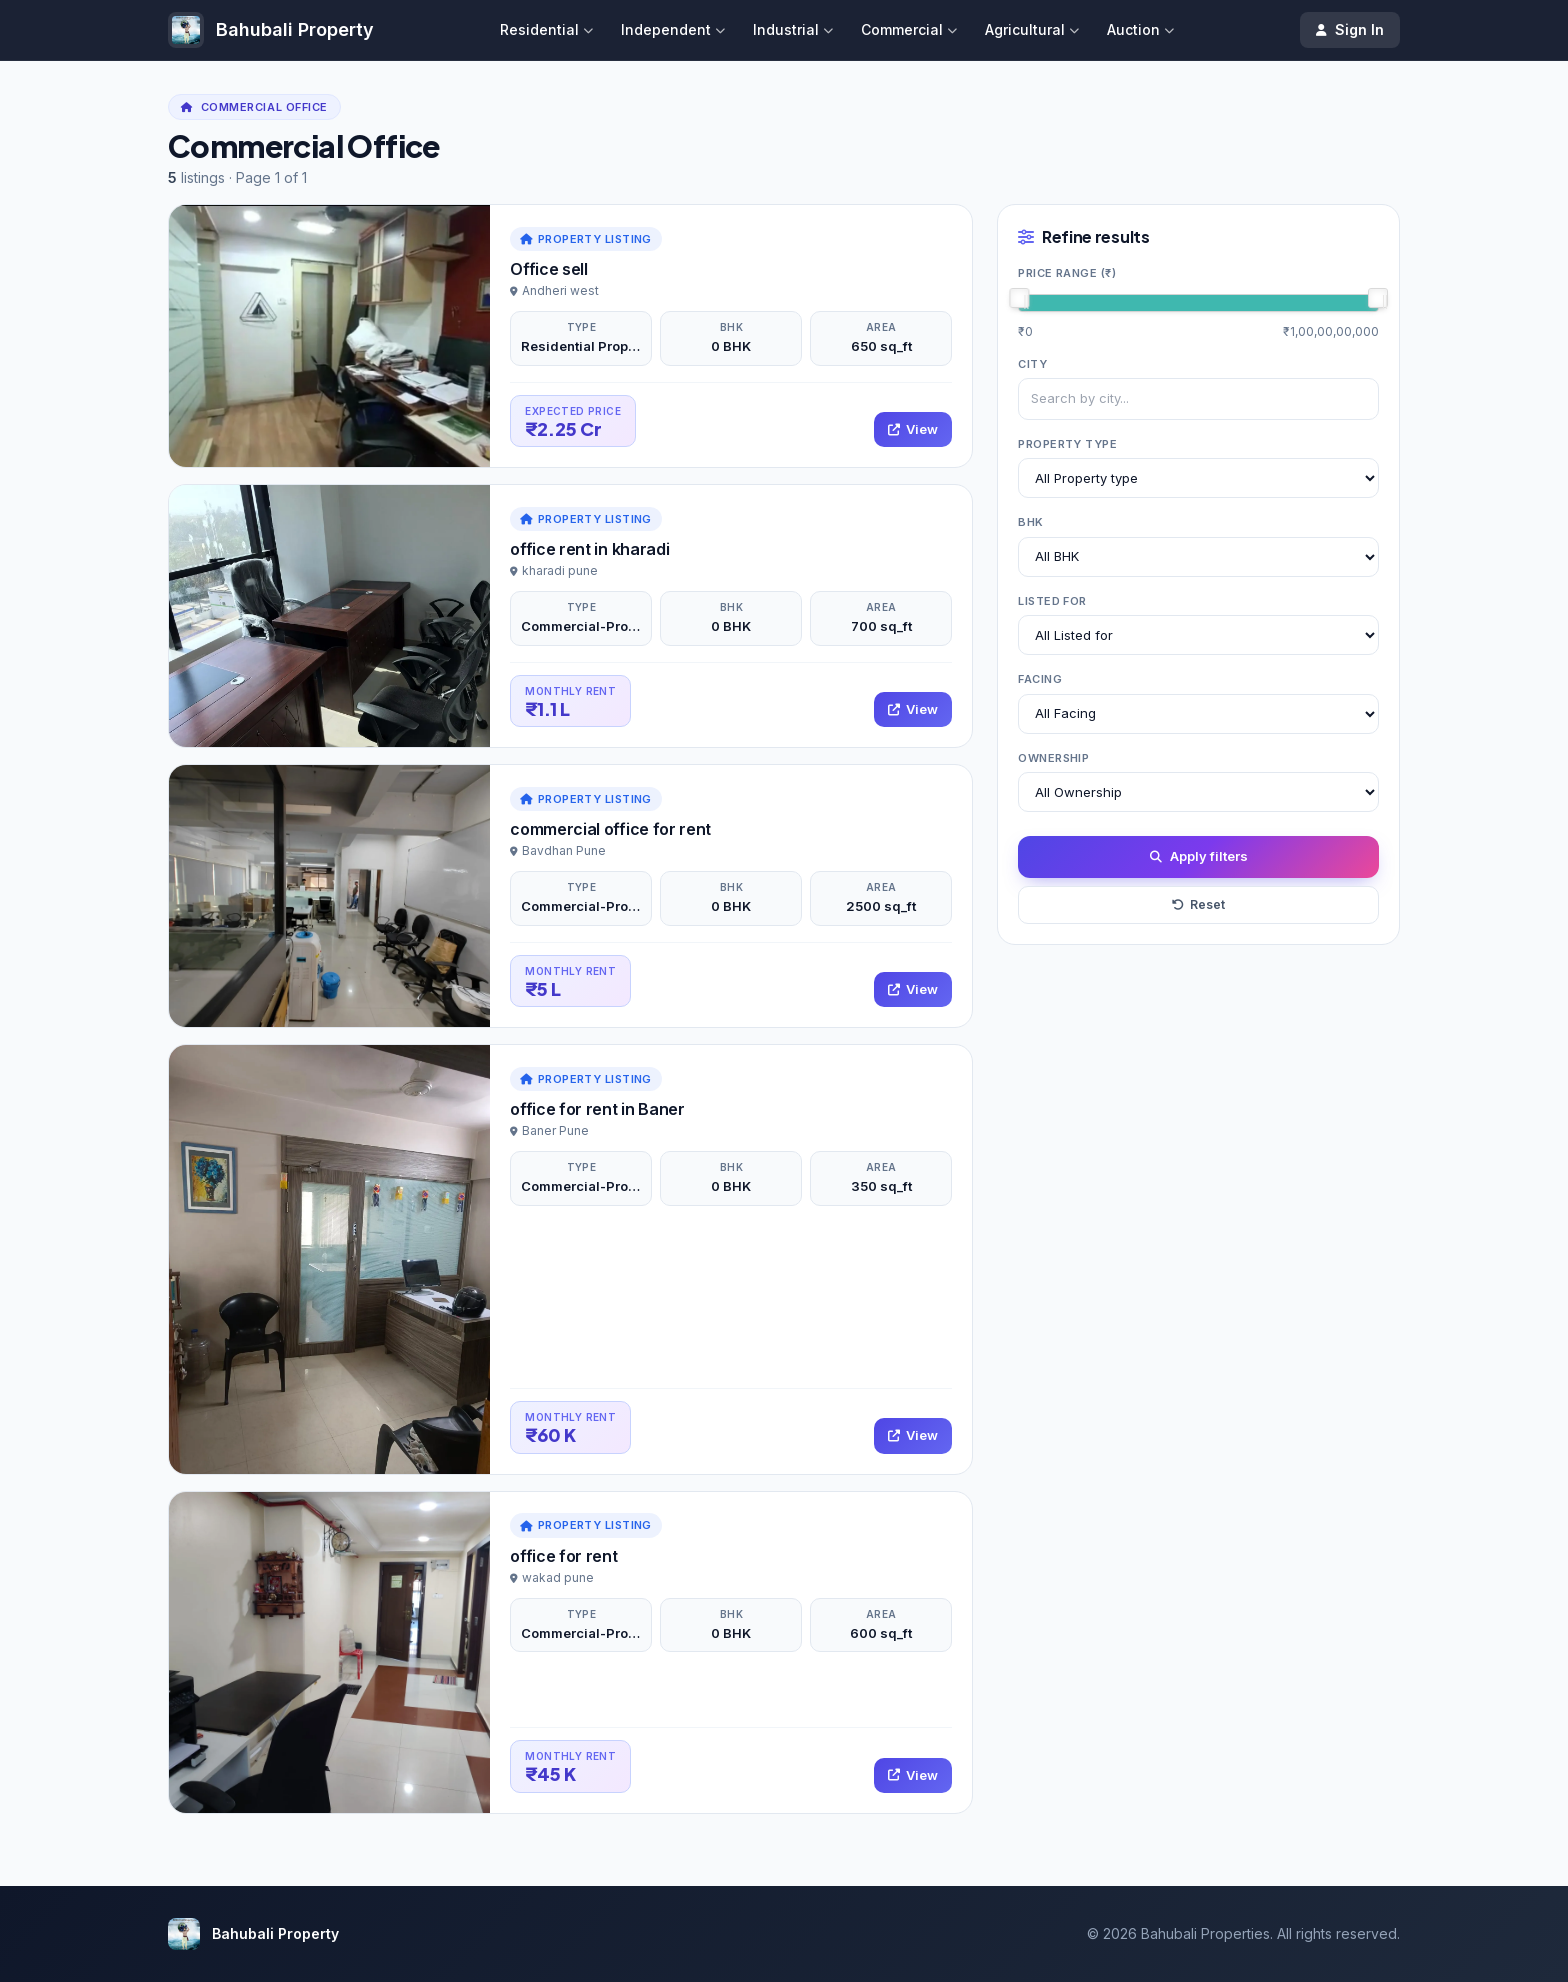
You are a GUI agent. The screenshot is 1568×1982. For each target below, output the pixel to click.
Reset (1198, 905)
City (1032, 364)
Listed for (1052, 601)
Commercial (909, 29)
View (913, 429)
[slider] (1019, 298)
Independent (673, 29)
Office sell (548, 269)
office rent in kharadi (589, 549)
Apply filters (1199, 856)
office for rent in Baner (597, 1109)
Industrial (793, 29)
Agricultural (1032, 29)
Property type (1067, 444)
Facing (1040, 679)
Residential (546, 29)
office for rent (563, 1556)
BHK (1030, 522)
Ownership (1053, 758)
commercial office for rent (610, 829)
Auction (1140, 29)
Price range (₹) (1067, 273)
